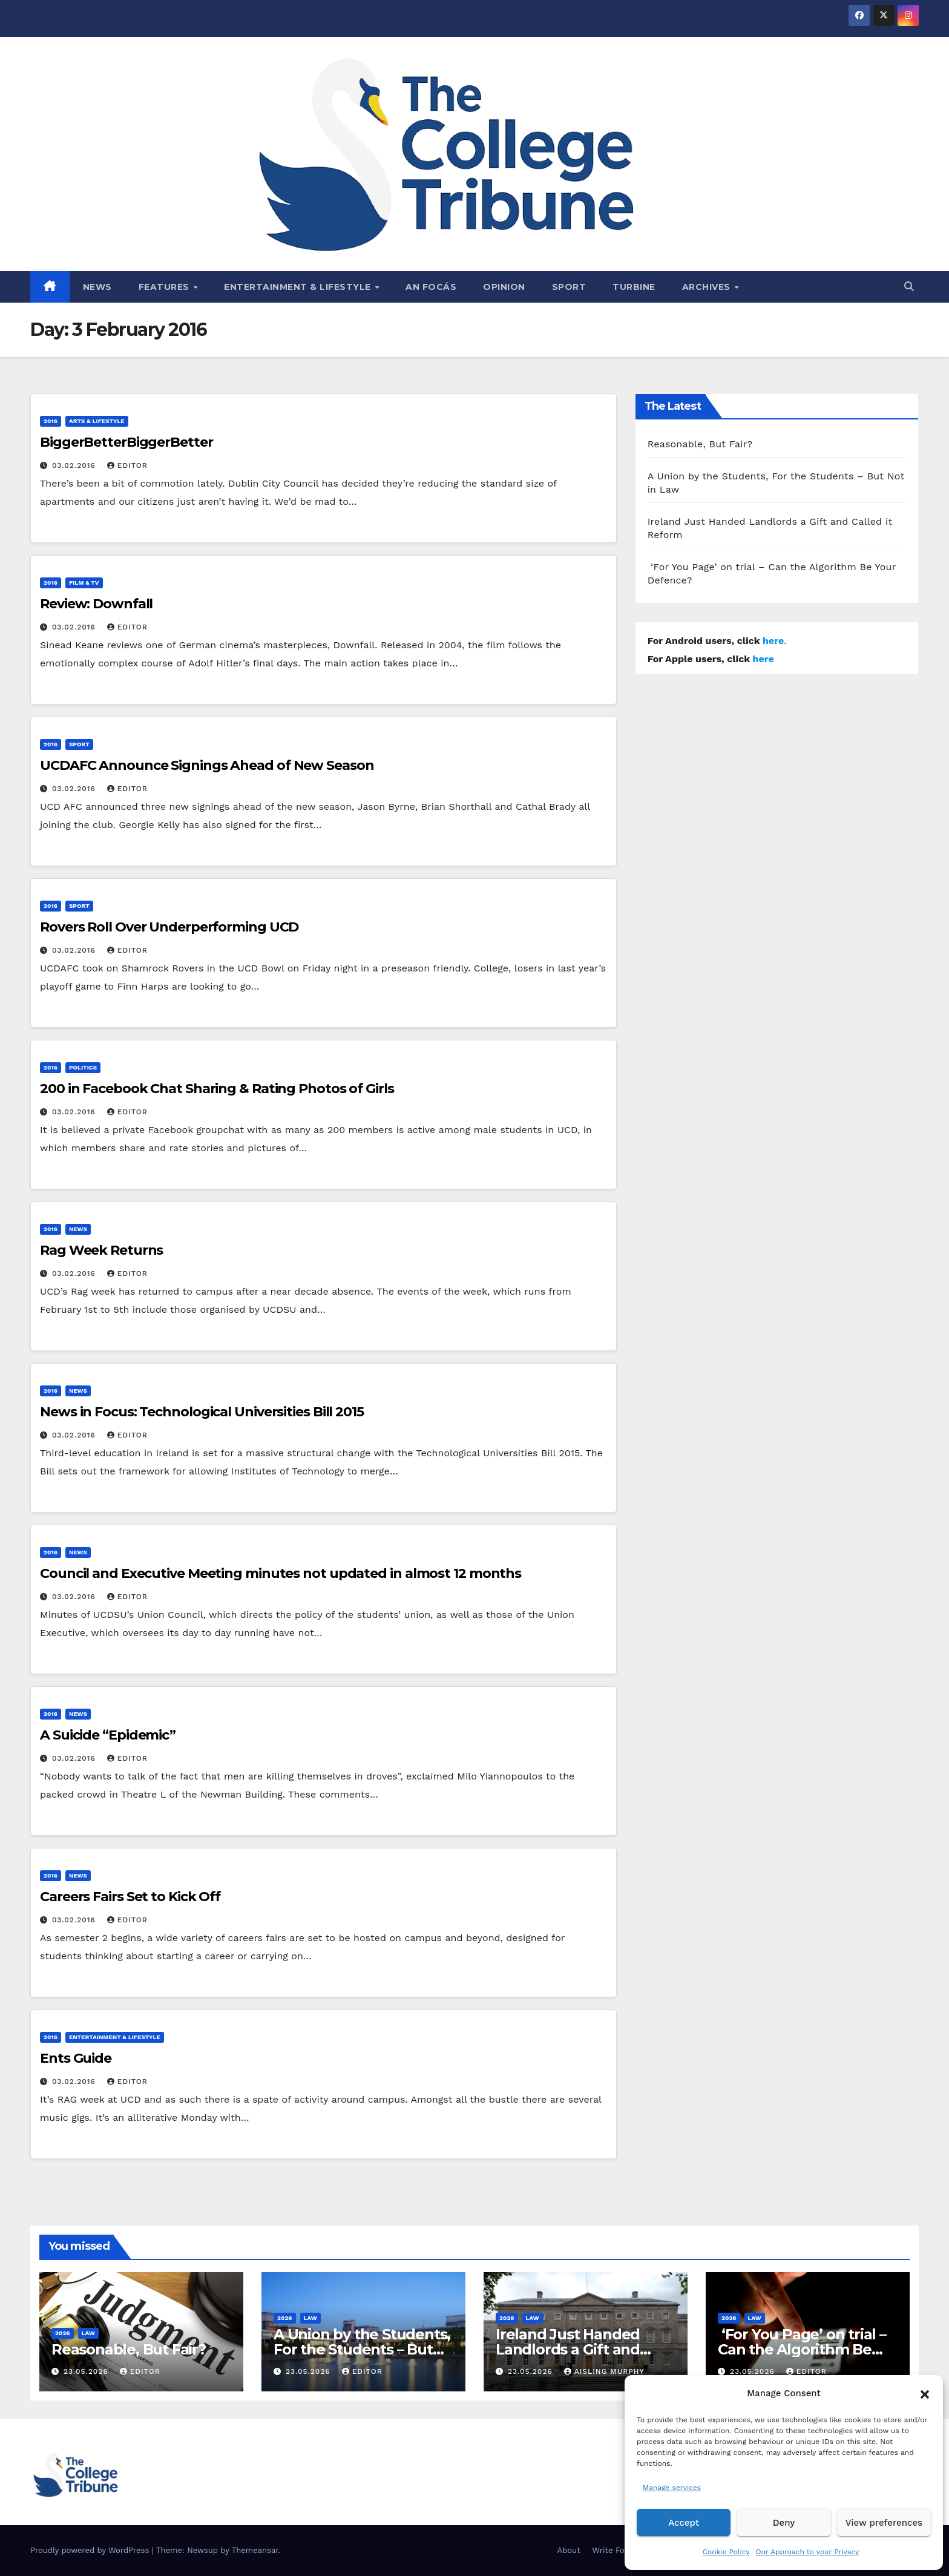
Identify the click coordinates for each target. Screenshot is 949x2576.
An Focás (431, 286)
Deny (784, 2522)
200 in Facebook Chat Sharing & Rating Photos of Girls (217, 1088)
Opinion (504, 286)
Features (165, 286)
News (97, 286)
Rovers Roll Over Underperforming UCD (169, 927)
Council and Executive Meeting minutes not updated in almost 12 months (280, 1573)
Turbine (633, 286)
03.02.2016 (75, 465)
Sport (569, 286)
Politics (83, 1067)
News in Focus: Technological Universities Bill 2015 (202, 1412)
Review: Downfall (96, 604)
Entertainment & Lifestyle (298, 286)
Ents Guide (75, 2058)
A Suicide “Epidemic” (108, 1735)
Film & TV (84, 582)
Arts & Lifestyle (97, 421)
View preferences (884, 2522)
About (568, 2550)
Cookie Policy (726, 2552)
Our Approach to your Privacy (807, 2552)
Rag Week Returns (101, 1250)
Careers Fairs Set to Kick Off (130, 1896)
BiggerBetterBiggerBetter (126, 442)
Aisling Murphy (604, 2371)
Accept (683, 2522)
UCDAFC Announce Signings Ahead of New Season (207, 765)
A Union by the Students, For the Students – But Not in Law (362, 2349)
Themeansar (255, 2550)
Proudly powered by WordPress (91, 2550)
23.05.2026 (87, 2371)
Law (88, 2333)
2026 (62, 2333)
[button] (925, 2393)
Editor (127, 465)
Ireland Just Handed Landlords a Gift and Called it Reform (568, 2349)
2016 (50, 421)
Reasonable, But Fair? (700, 444)
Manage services (672, 2487)
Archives (708, 286)
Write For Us (616, 2550)
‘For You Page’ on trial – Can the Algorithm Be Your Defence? (802, 2349)
